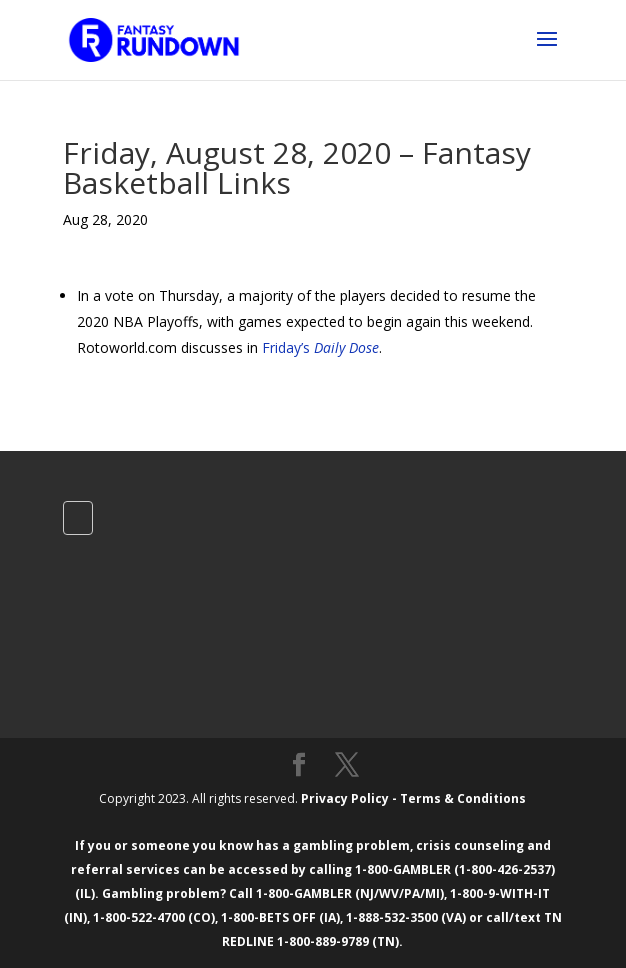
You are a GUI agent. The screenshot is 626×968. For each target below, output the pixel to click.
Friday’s (320, 347)
